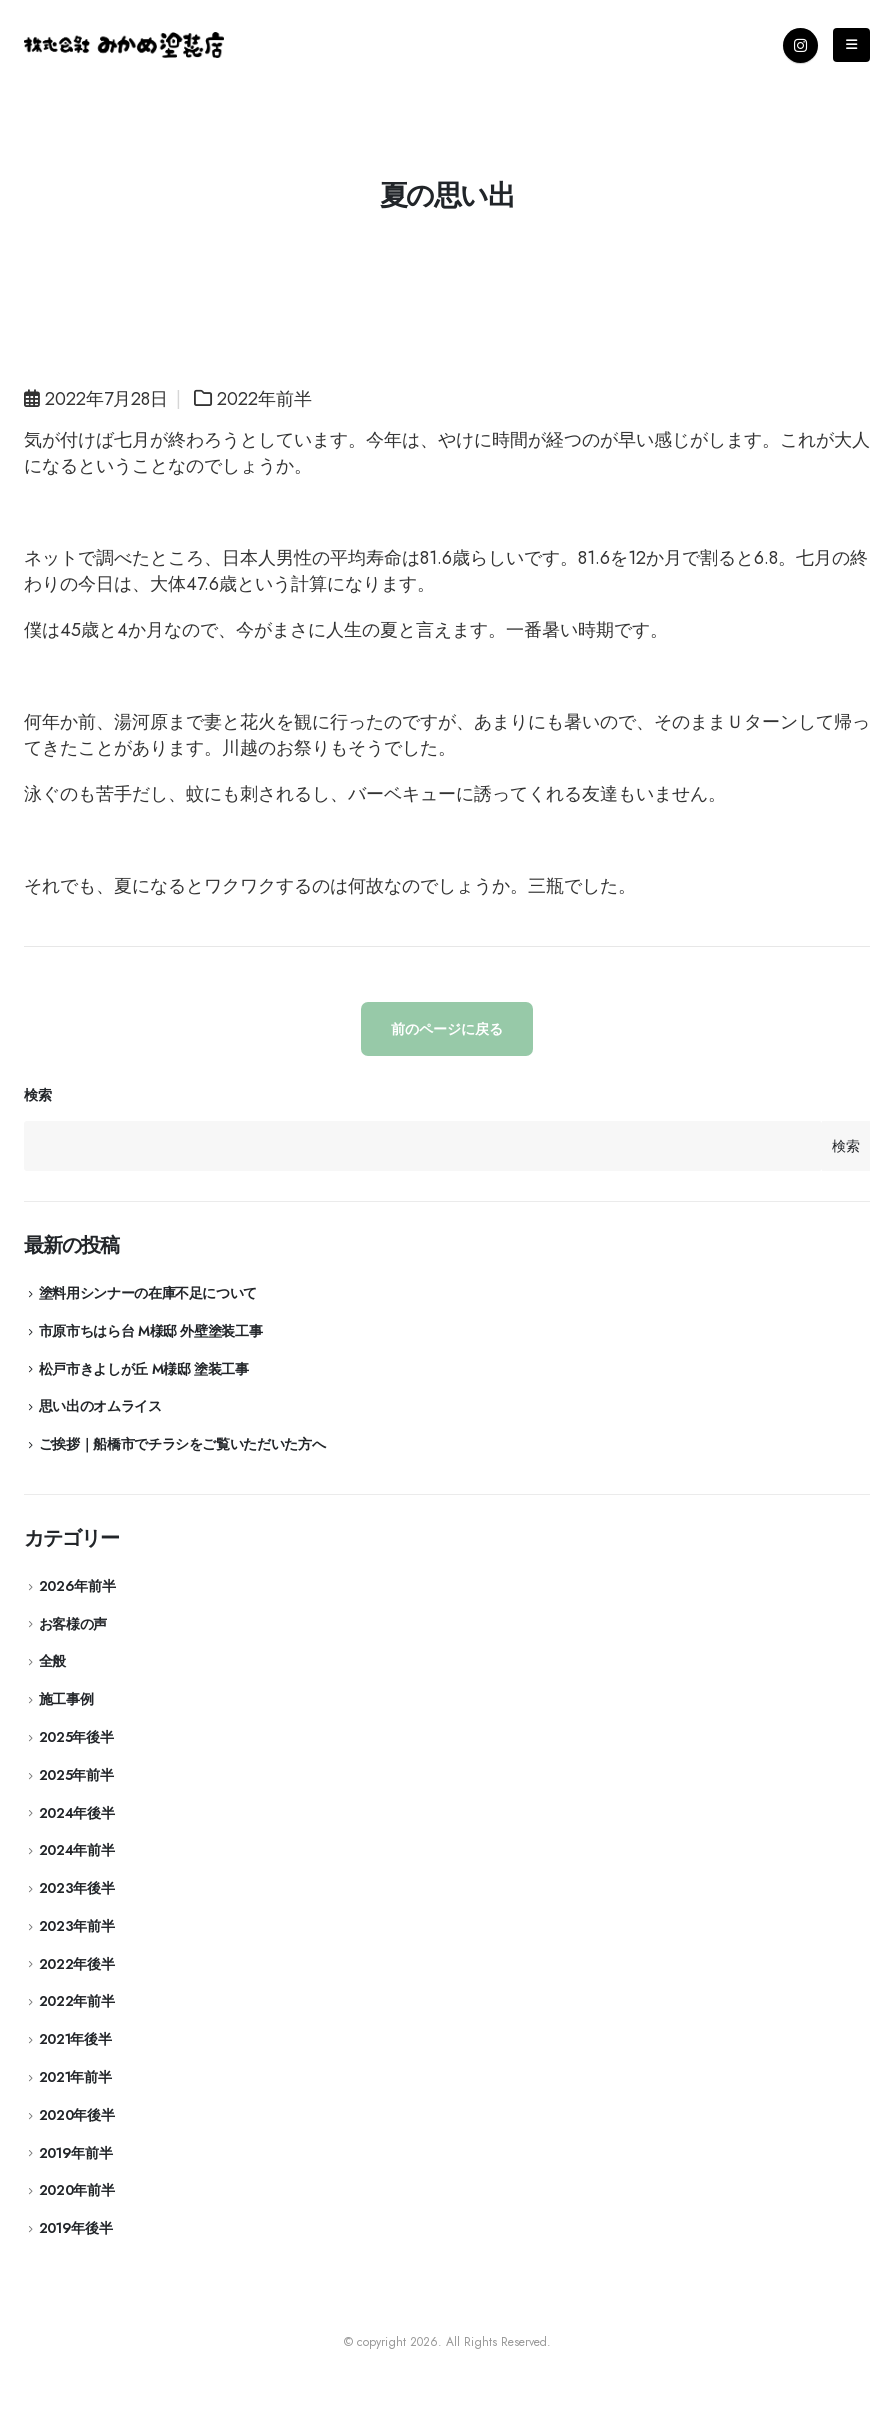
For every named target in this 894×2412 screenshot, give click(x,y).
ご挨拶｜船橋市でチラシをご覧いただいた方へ (182, 1444)
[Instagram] (800, 45)
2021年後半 (75, 2039)
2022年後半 (77, 1964)
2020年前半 (77, 2190)
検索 (37, 1095)
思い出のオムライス (100, 1406)
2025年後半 (76, 1737)
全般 (52, 1661)
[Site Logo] (124, 45)
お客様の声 (73, 1624)
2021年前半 (75, 2077)
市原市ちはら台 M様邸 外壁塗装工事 (151, 1331)
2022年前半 (264, 399)
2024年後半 (77, 1813)
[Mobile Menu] (851, 45)
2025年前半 (76, 1775)
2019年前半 (76, 2153)
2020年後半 (77, 2115)
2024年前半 (77, 1850)
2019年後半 (76, 2228)
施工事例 (66, 1699)
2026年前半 (77, 1586)
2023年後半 (77, 1888)
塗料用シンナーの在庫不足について (148, 1293)
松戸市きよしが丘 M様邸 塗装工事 (144, 1369)
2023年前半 (77, 1926)
